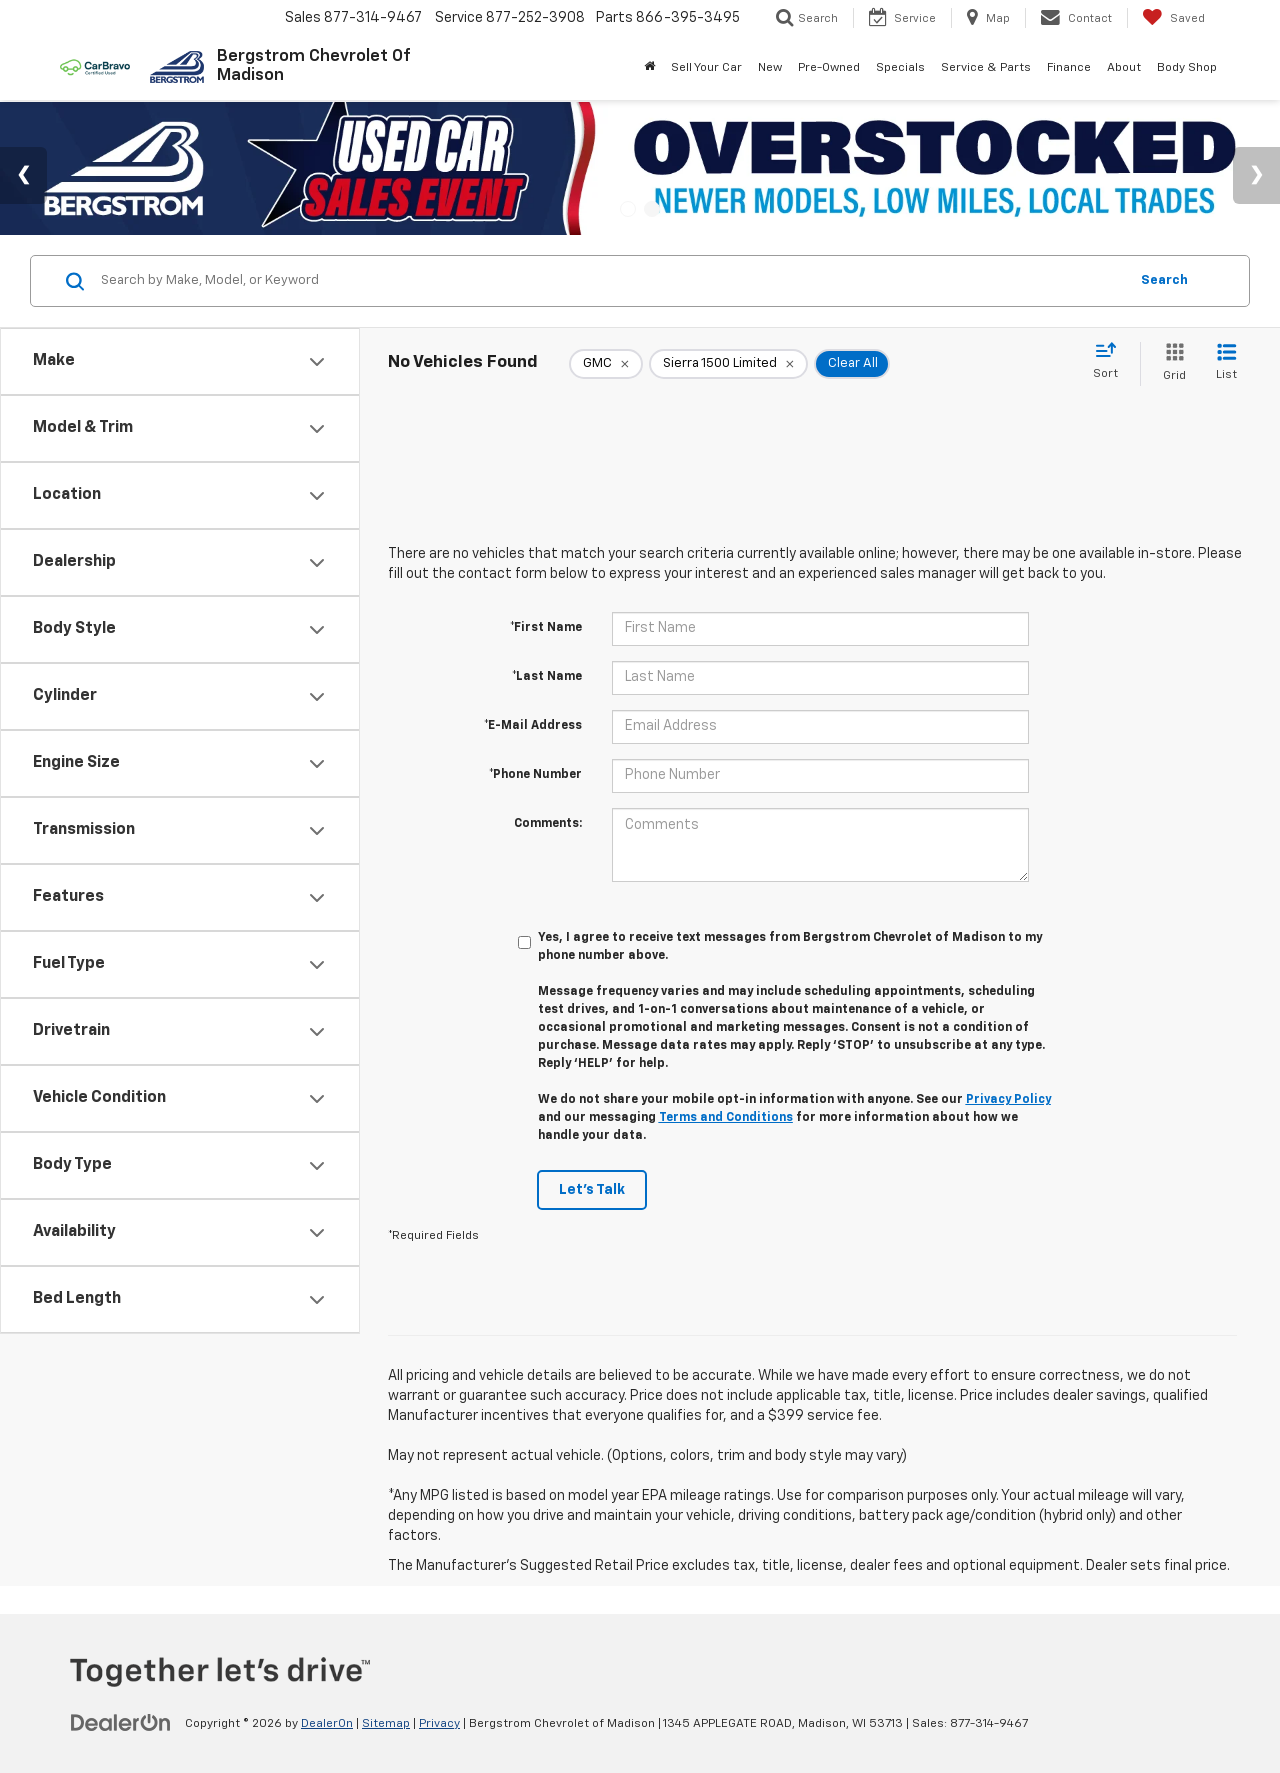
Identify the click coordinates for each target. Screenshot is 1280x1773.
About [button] (1124, 68)
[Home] (649, 68)
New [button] (770, 68)
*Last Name (547, 677)
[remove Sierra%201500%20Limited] (728, 364)
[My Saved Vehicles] (1173, 18)
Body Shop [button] (1187, 68)
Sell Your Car (706, 68)
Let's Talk (592, 1190)
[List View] (1226, 363)
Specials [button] (900, 68)
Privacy (439, 1724)
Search (1164, 280)
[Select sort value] (1111, 362)
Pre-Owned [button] (829, 68)
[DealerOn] (121, 1723)
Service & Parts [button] (986, 68)
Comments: (548, 824)
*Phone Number (535, 775)
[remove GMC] (606, 364)
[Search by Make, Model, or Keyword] (611, 281)
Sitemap (386, 1724)
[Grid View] (1170, 363)
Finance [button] (1069, 68)
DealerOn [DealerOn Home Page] (327, 1724)
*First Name (546, 628)
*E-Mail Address (533, 726)
